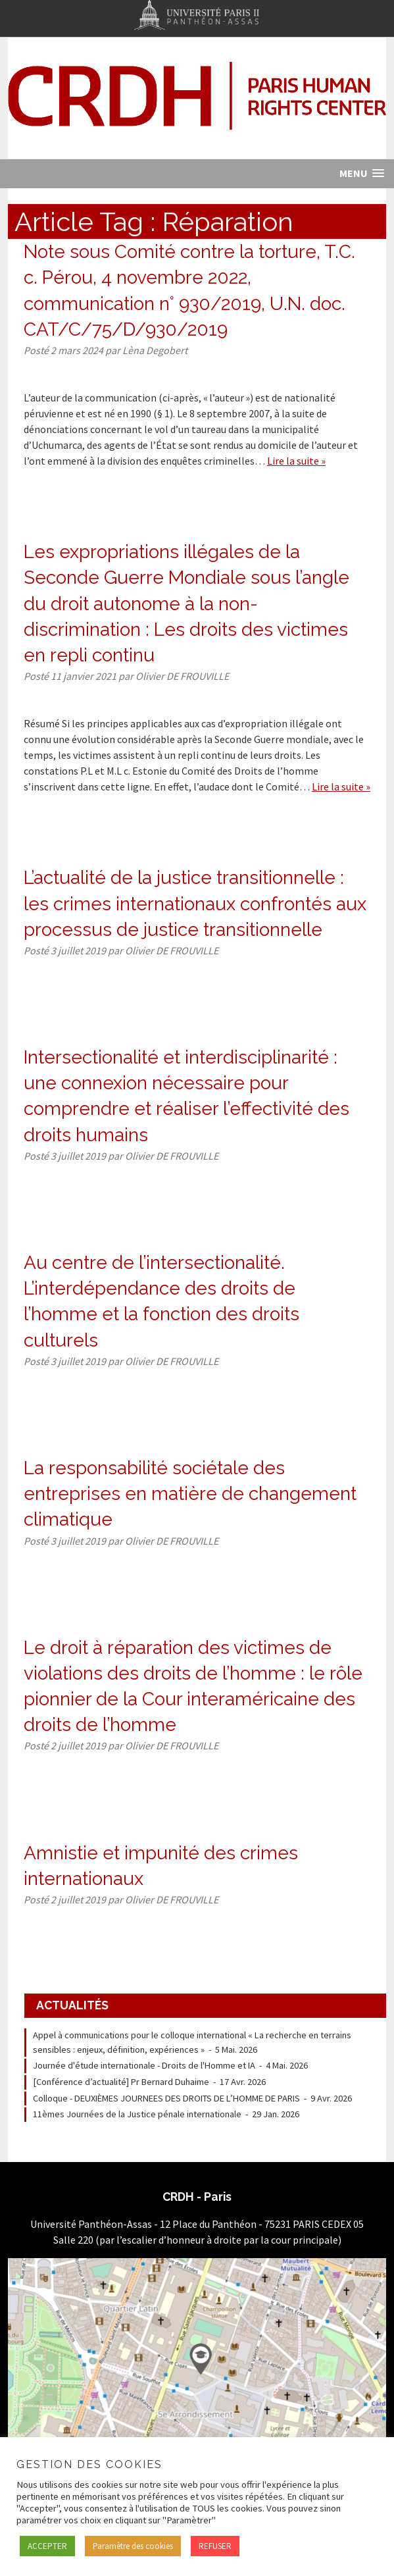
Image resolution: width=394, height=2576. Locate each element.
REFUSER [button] (215, 2546)
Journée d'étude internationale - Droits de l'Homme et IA (144, 2065)
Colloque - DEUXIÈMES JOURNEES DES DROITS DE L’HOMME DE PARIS (166, 2098)
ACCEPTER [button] (47, 2546)
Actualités (72, 2005)
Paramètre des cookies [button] (133, 2546)
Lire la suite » (296, 460)
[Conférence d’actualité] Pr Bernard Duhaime (121, 2082)
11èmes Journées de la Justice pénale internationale (137, 2114)
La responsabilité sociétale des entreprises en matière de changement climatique (190, 1493)
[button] (362, 173)
